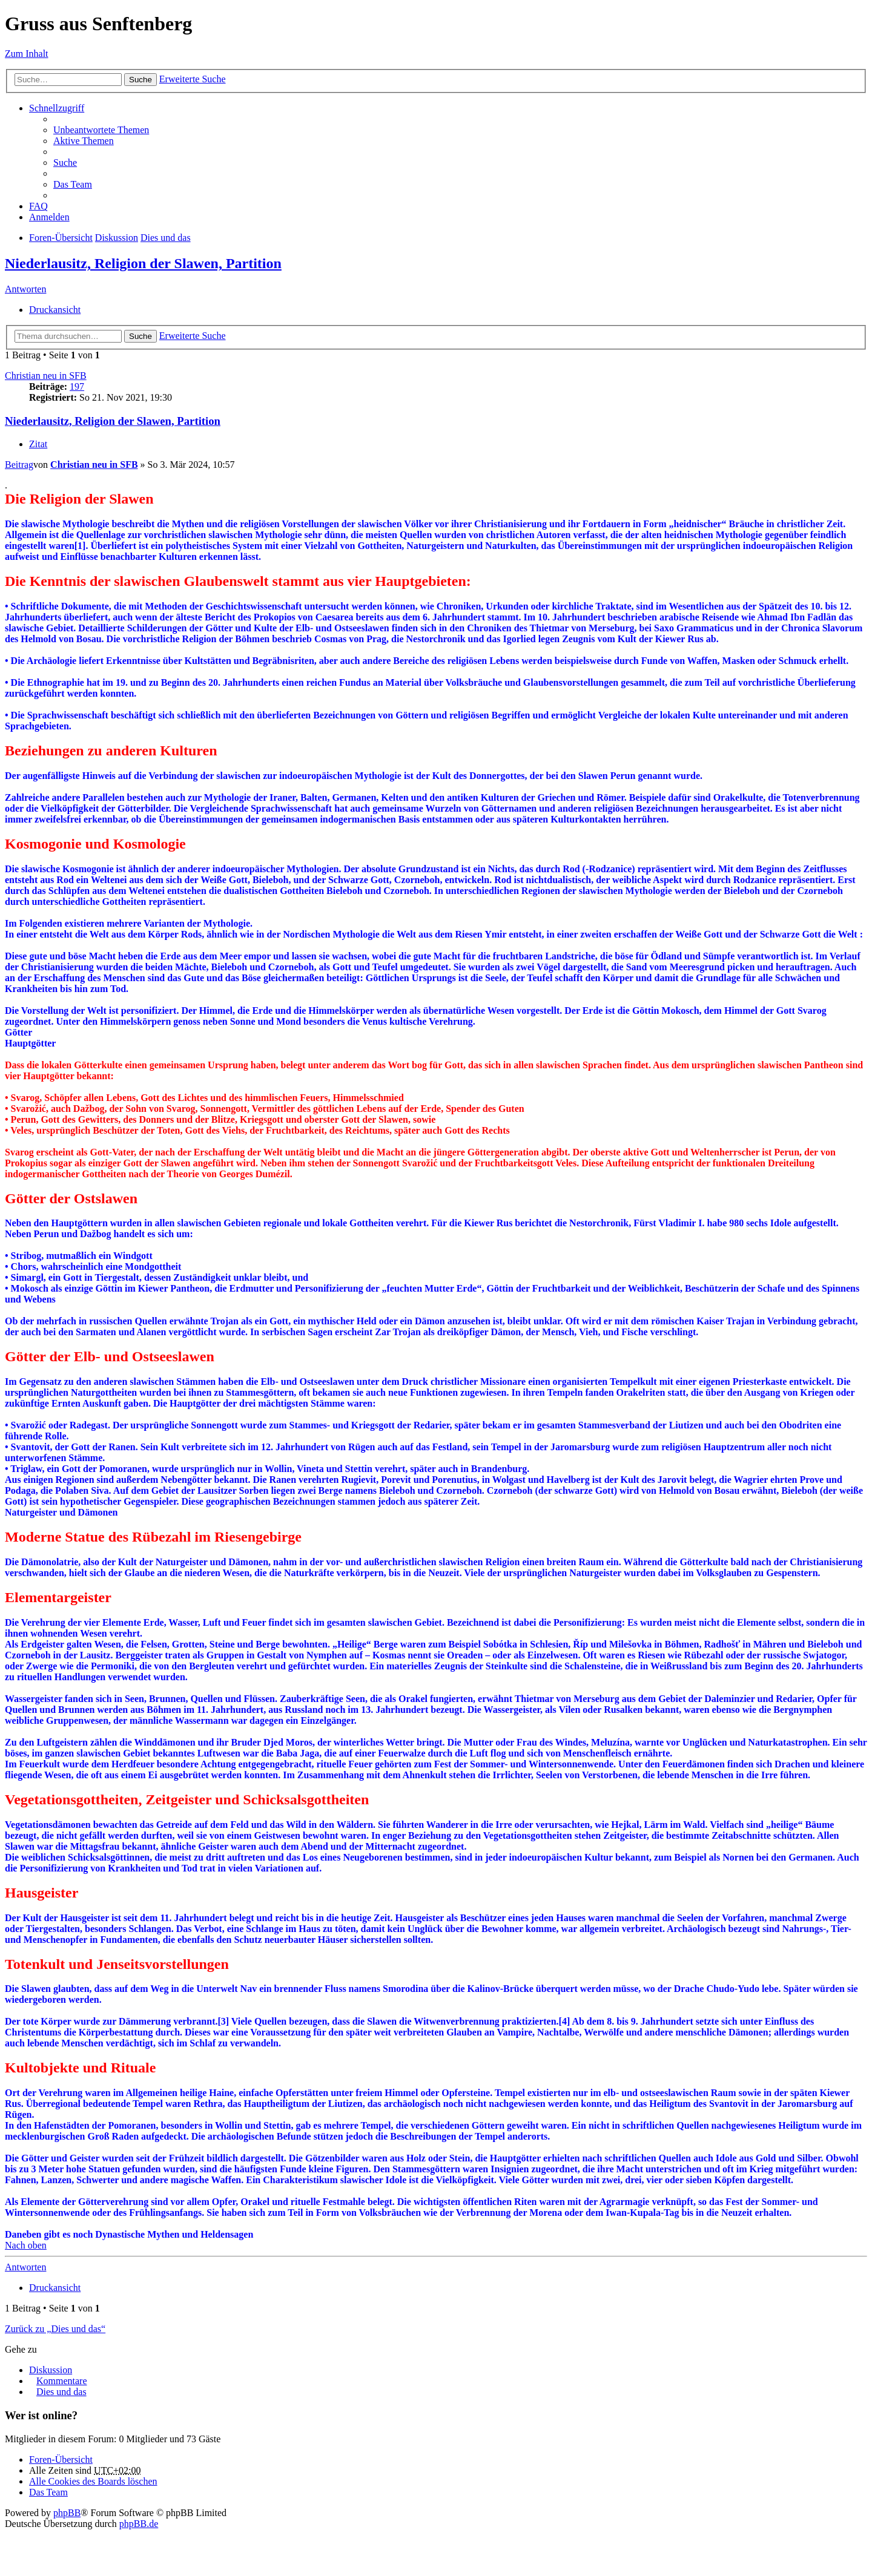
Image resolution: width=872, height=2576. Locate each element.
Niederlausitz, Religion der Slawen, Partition (143, 263)
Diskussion (116, 237)
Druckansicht (55, 309)
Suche (140, 79)
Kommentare (61, 2381)
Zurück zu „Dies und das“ (55, 2329)
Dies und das (165, 237)
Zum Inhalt (26, 53)
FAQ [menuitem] (38, 206)
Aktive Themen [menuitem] (83, 141)
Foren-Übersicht (61, 237)
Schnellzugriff (56, 108)
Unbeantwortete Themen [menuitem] (101, 130)
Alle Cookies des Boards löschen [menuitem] (93, 2481)
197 (77, 386)
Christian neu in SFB (46, 375)
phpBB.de (138, 2523)
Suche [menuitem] (65, 162)
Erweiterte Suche (192, 79)
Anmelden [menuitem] (49, 217)
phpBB (67, 2513)
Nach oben (26, 2245)
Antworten (25, 289)
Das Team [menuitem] (72, 184)
